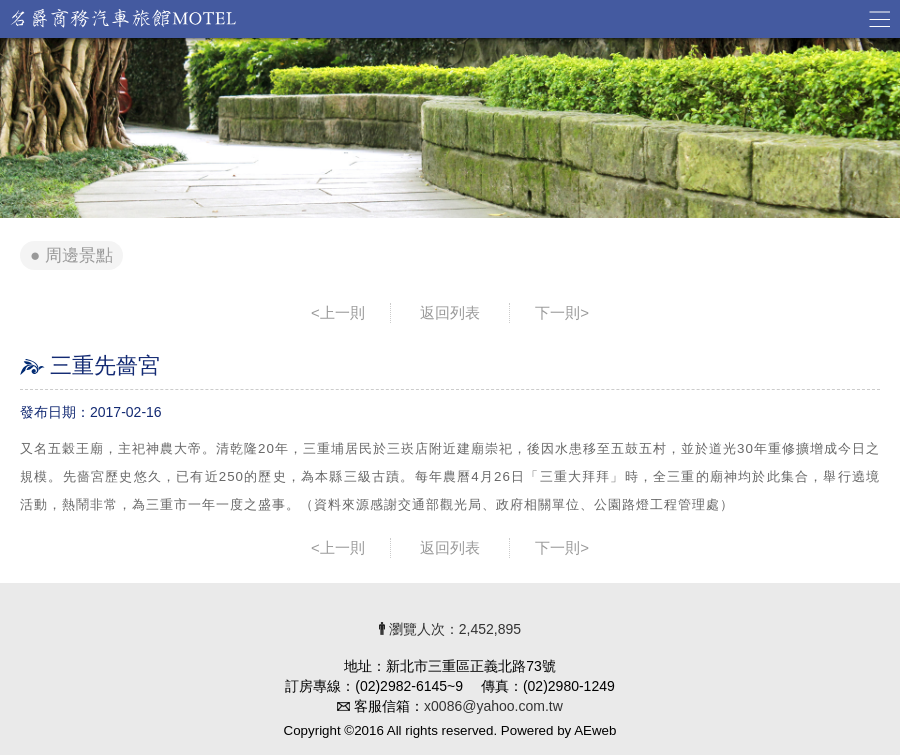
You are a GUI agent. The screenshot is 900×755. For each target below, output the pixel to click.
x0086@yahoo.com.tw (493, 706)
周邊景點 (79, 255)
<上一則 (338, 312)
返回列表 (450, 312)
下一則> (562, 312)
